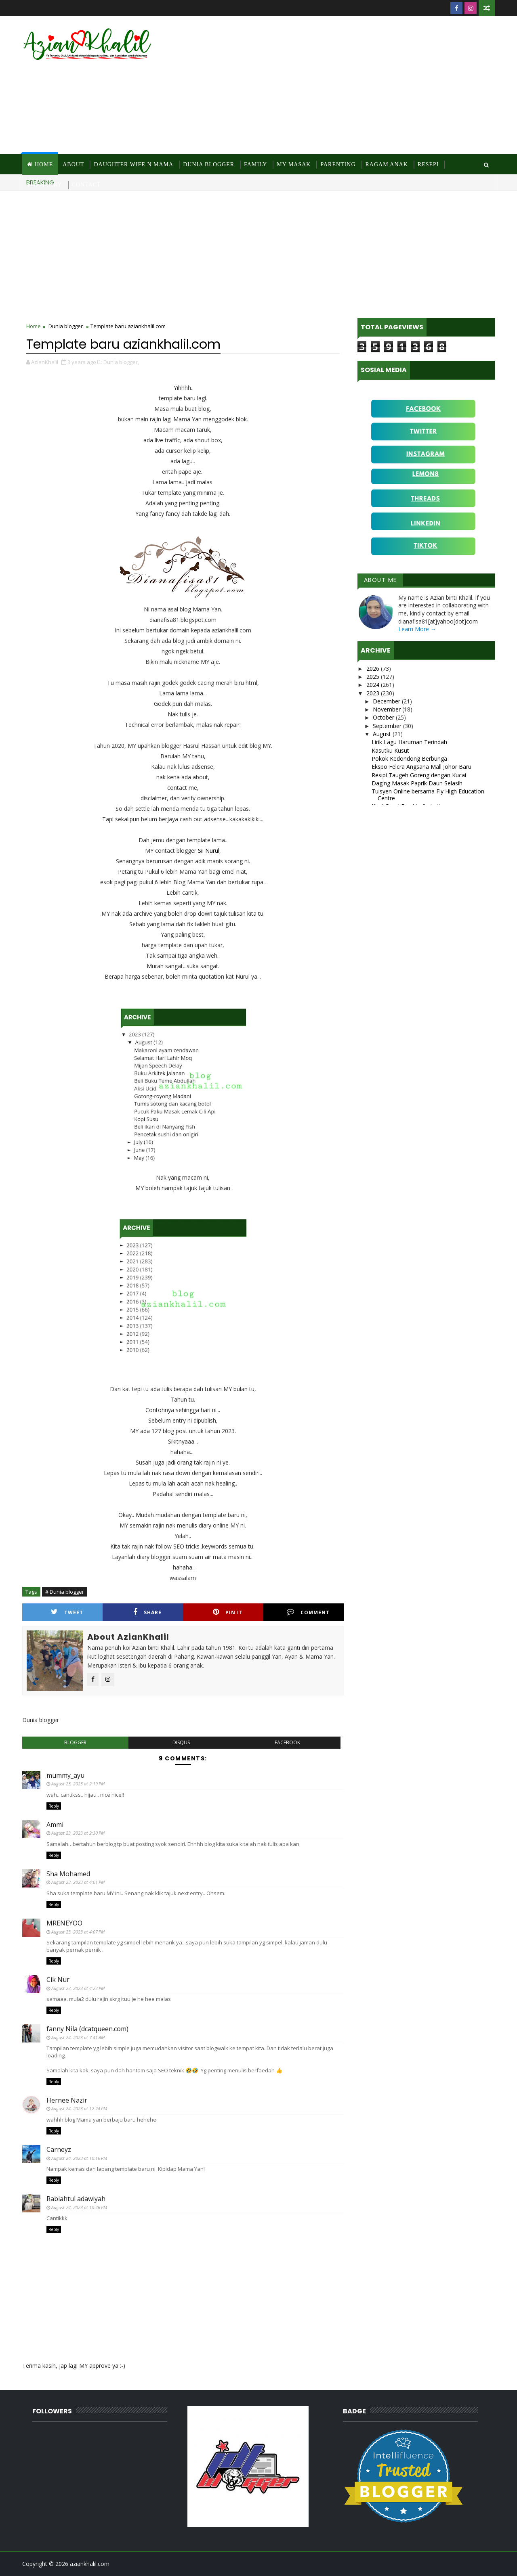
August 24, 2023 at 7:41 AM (78, 2037)
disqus (181, 1742)
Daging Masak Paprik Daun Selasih (417, 783)
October (384, 717)
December (387, 701)
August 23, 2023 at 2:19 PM (78, 1784)
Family (255, 164)
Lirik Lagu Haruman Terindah (409, 742)
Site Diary (44, 185)
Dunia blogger (65, 326)
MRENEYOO (64, 1923)
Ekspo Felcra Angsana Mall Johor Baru (421, 766)
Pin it (228, 1612)
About (73, 164)
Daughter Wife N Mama (133, 164)
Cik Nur (57, 1979)
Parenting (337, 164)
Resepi (428, 164)
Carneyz (58, 2149)
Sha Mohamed (68, 1873)
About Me (380, 580)
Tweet (67, 1612)
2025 (373, 676)
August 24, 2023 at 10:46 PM (79, 2207)
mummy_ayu (65, 1775)
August (383, 734)
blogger (75, 1742)
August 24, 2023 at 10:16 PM (79, 2158)
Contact (86, 185)
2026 (373, 668)
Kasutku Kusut (390, 750)
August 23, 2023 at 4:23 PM (78, 1988)
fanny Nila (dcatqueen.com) (87, 2028)
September (388, 726)
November (387, 709)
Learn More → (417, 629)
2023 (373, 693)
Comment (308, 1612)
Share (147, 1612)
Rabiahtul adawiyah (75, 2198)
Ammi (54, 1824)
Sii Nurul (208, 850)
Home (44, 164)
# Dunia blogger (64, 1591)
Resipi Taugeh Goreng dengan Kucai (419, 775)
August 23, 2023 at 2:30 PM (78, 1833)
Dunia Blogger (208, 164)
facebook (287, 1742)
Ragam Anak (387, 164)
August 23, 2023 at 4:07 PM (78, 1932)
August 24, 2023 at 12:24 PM (79, 2108)
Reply (53, 1806)
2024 (373, 684)
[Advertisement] (347, 85)
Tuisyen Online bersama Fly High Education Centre (428, 794)
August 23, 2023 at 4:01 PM (78, 1882)
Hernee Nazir (66, 2100)
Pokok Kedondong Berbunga (409, 758)
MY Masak (294, 164)
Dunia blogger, (121, 362)
